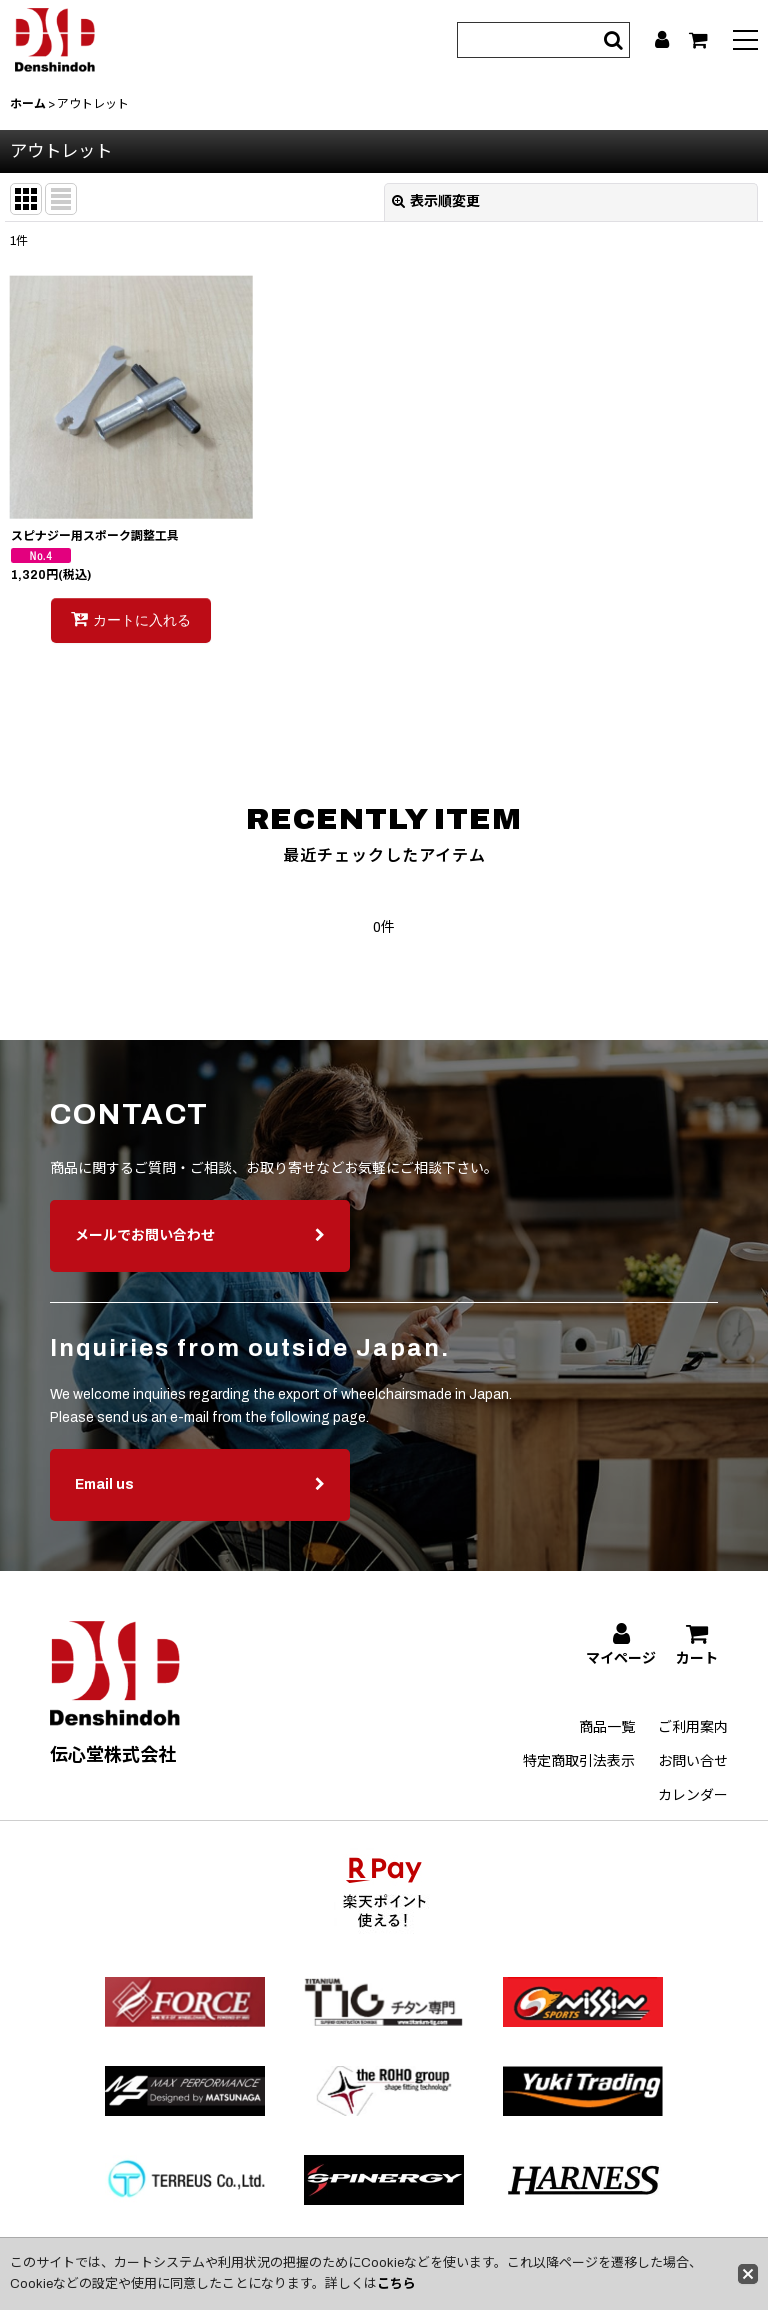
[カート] (698, 40)
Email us (200, 1500)
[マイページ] (662, 40)
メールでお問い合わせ (200, 1251)
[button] (745, 42)
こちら (396, 2284)
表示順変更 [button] (436, 201)
